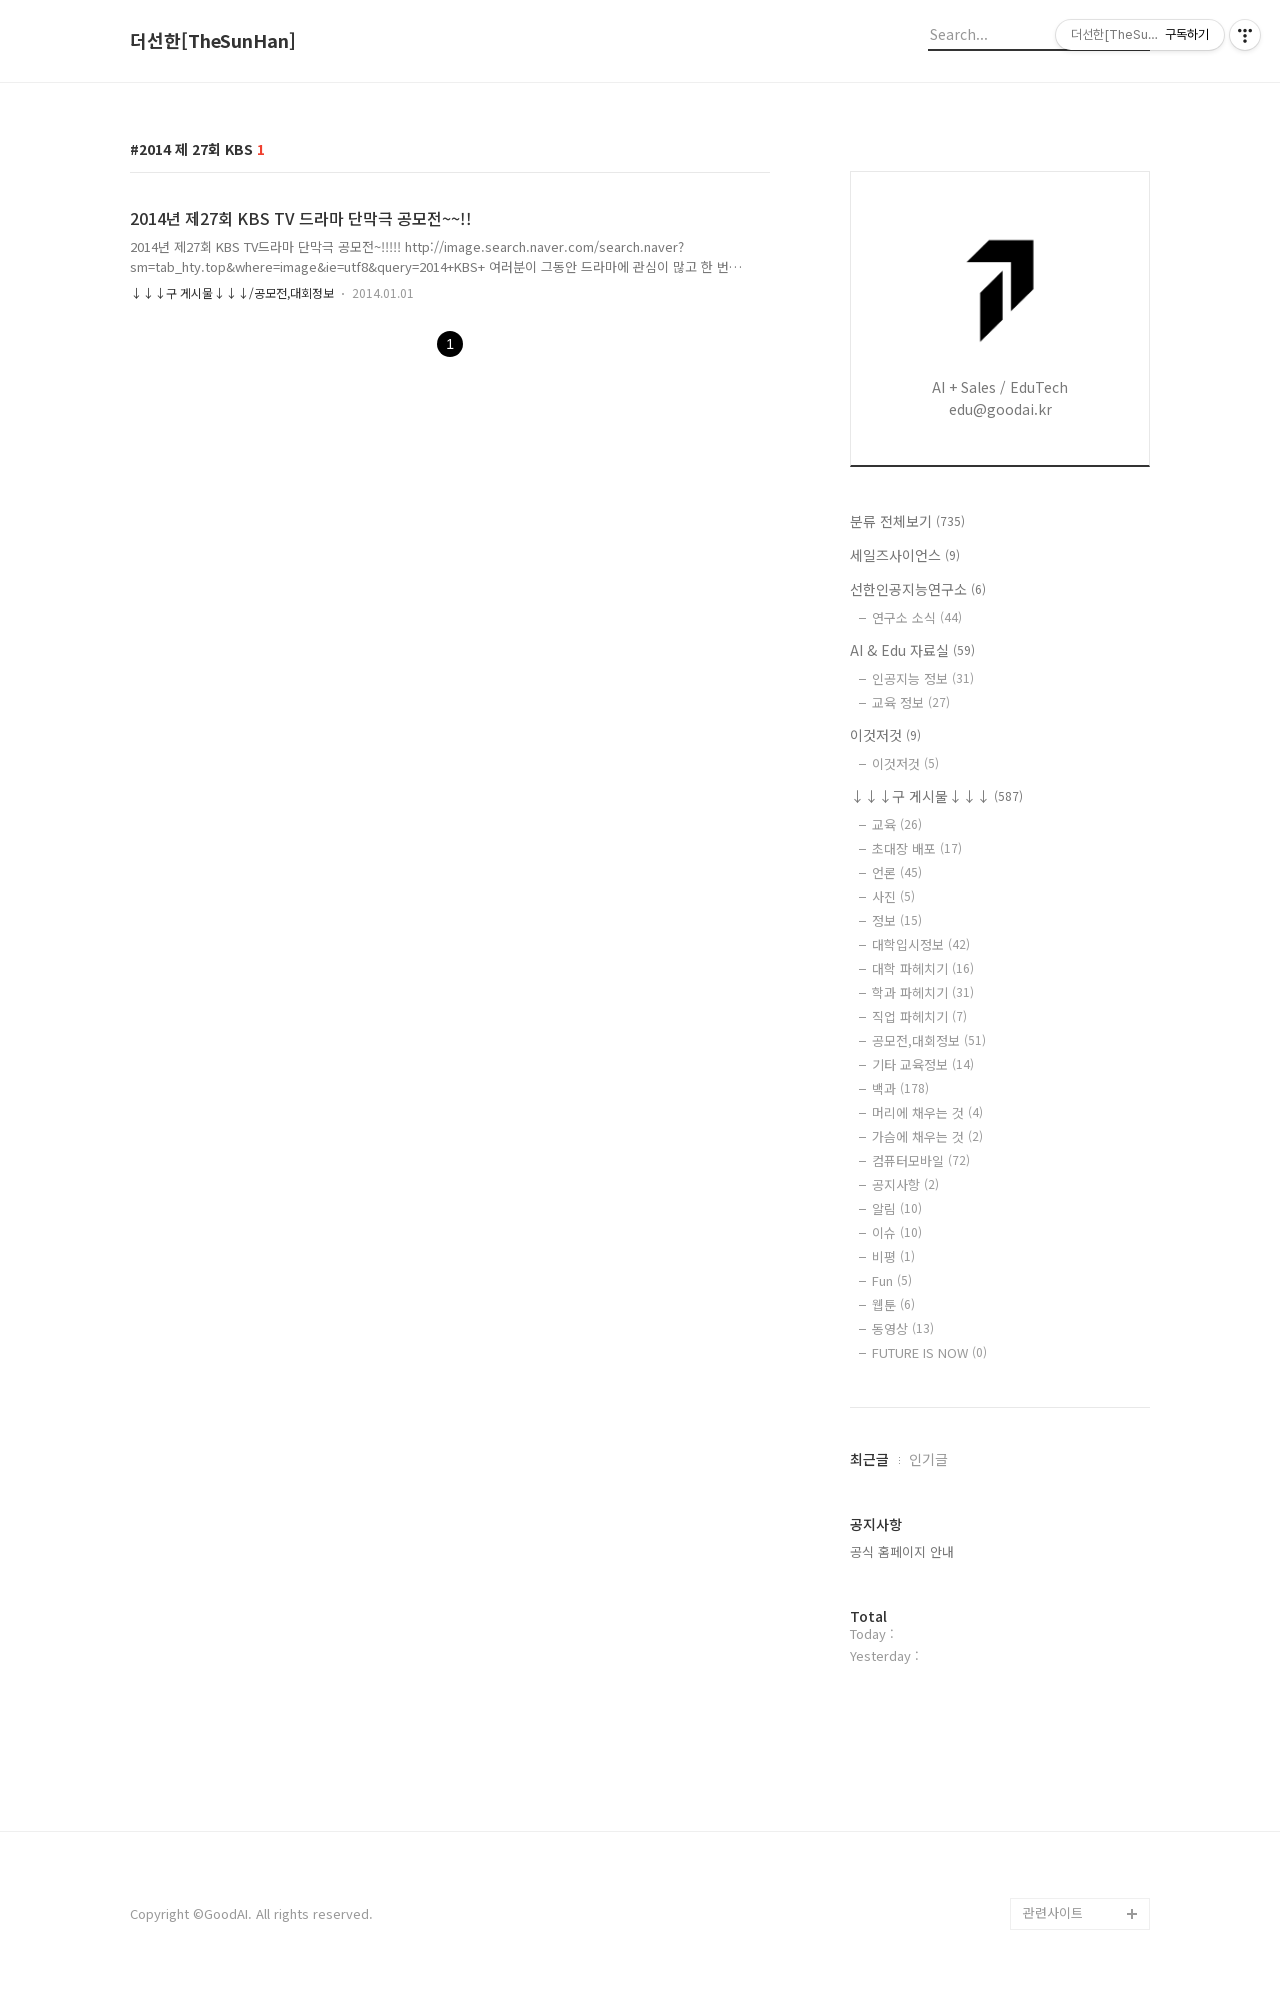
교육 (897, 824)
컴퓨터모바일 (921, 1160)
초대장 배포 (917, 848)
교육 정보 (911, 702)
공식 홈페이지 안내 (902, 1551)
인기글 (928, 1459)
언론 (897, 872)
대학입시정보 (921, 944)
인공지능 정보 (923, 678)
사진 (893, 896)
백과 (900, 1088)
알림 (897, 1208)
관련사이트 (1053, 1912)
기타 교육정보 (923, 1064)
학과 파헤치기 (923, 992)
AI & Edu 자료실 (912, 650)
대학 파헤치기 (923, 968)
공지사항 (905, 1184)
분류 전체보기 (907, 521)
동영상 (903, 1328)
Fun (892, 1280)
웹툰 (893, 1304)
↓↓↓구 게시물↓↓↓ (936, 796)
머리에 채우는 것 (927, 1112)
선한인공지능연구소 (918, 589)
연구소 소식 (917, 617)
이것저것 (885, 735)
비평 (893, 1256)
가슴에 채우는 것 (927, 1136)
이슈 (897, 1232)
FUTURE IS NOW (929, 1352)
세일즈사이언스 (905, 555)
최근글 (869, 1459)
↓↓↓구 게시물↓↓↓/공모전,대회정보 (232, 292)
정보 (897, 920)
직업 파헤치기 (919, 1016)
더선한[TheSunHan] (213, 41)
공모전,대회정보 (929, 1040)
